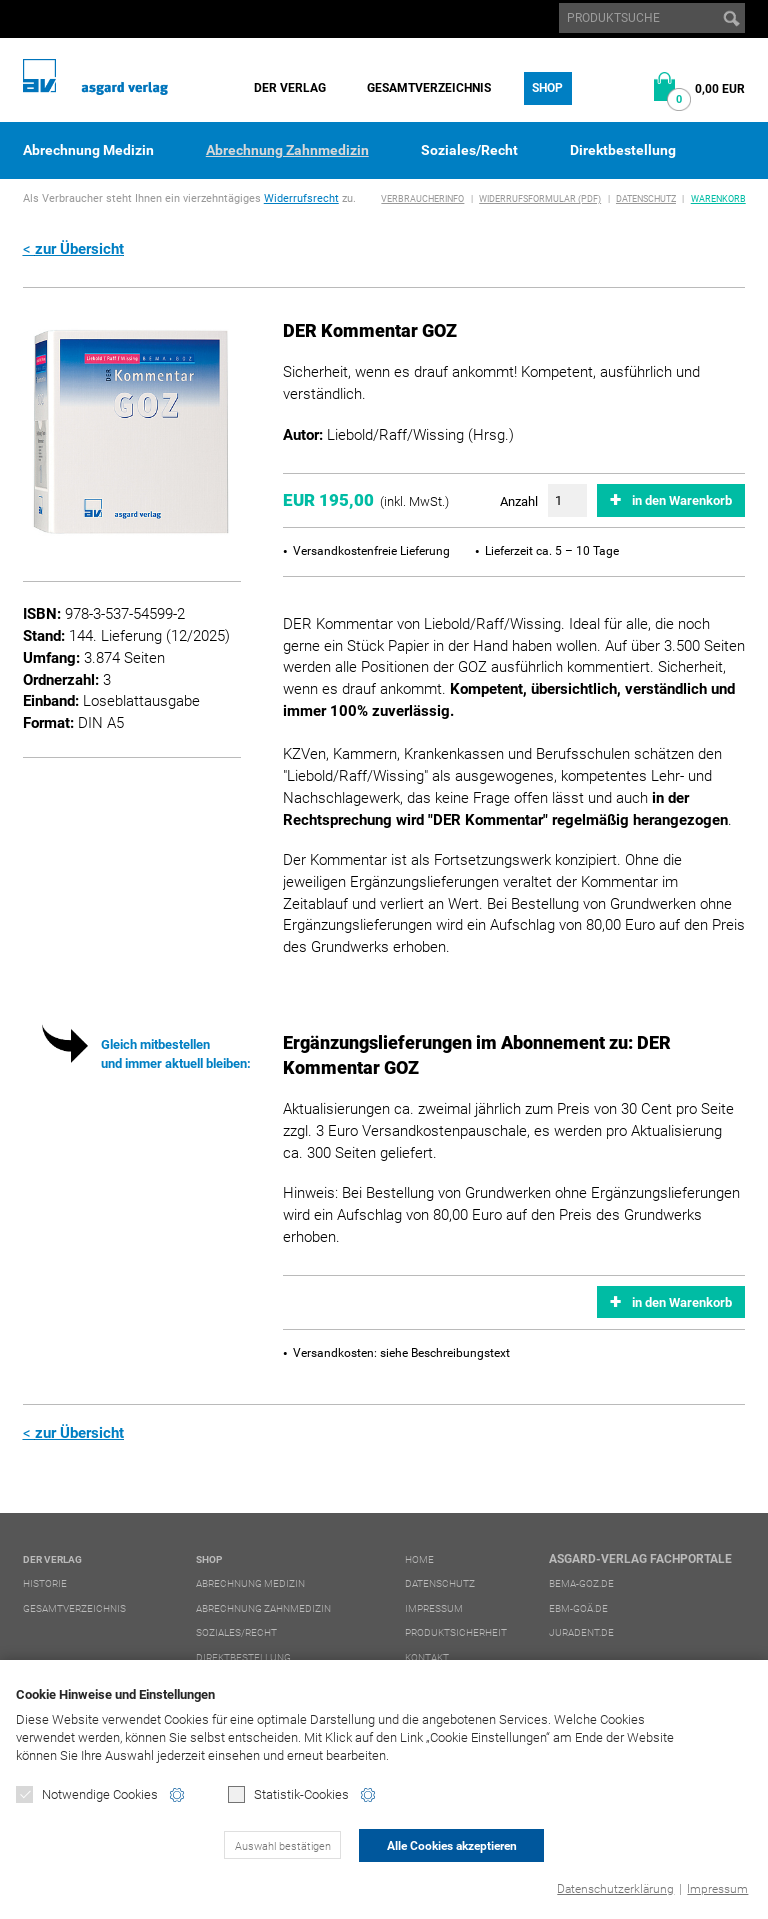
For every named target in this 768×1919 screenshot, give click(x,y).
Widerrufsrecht (301, 198)
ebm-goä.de (578, 1608)
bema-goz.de (581, 1583)
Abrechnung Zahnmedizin (287, 150)
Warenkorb (718, 199)
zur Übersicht (79, 249)
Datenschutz (646, 199)
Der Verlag (290, 88)
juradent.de (581, 1632)
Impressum (717, 1889)
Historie (45, 1583)
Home (419, 1559)
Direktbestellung (623, 150)
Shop (547, 88)
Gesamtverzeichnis (429, 88)
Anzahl (519, 501)
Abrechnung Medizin (88, 150)
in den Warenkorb (682, 500)
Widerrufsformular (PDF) (540, 199)
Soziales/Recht (469, 150)
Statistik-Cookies (288, 1794)
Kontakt (427, 1657)
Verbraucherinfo (422, 199)
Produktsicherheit (456, 1632)
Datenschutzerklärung (615, 1889)
